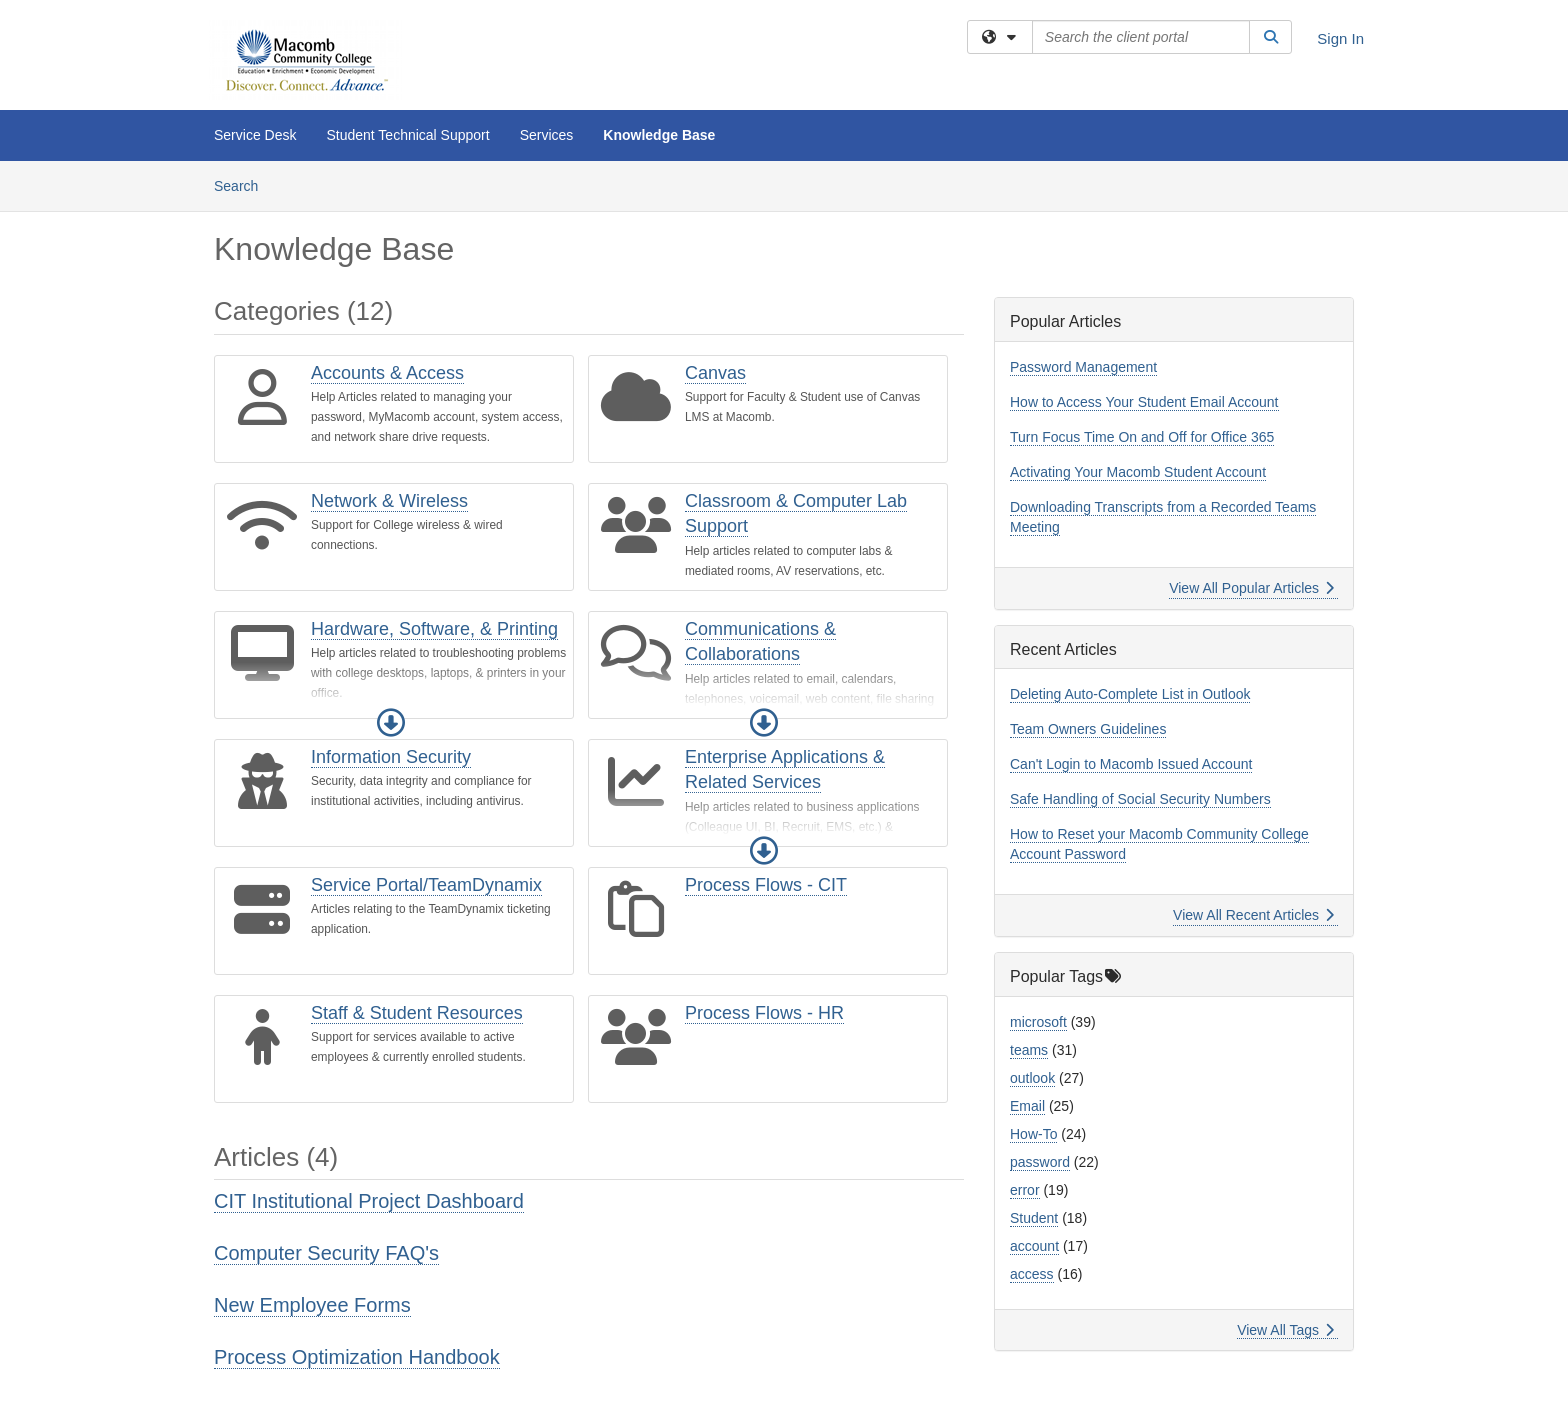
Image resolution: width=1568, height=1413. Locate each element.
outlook (1032, 1078)
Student (1034, 1218)
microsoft (1038, 1022)
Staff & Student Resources (417, 1013)
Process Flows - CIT (766, 885)
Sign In (1340, 38)
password (1040, 1162)
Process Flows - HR (764, 1013)
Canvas (715, 373)
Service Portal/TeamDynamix (426, 885)
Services (547, 135)
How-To (1033, 1134)
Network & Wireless (389, 501)
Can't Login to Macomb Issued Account (1131, 764)
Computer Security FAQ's (326, 1253)
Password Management (1083, 367)
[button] (391, 723)
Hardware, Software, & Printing (434, 629)
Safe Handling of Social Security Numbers (1140, 799)
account (1034, 1246)
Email (1027, 1106)
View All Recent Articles (1253, 915)
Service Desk (255, 135)
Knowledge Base (659, 135)
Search (243, 184)
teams (1029, 1050)
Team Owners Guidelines (1088, 729)
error (1025, 1190)
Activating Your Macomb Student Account (1138, 472)
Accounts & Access (387, 373)
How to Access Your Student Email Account (1144, 402)
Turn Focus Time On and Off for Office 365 (1142, 437)
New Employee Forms (312, 1305)
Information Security (391, 757)
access (1032, 1274)
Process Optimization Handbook (357, 1357)
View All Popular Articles (1251, 588)
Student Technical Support (407, 135)
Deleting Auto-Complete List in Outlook (1130, 694)
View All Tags (1285, 1330)
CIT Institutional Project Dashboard (369, 1201)
